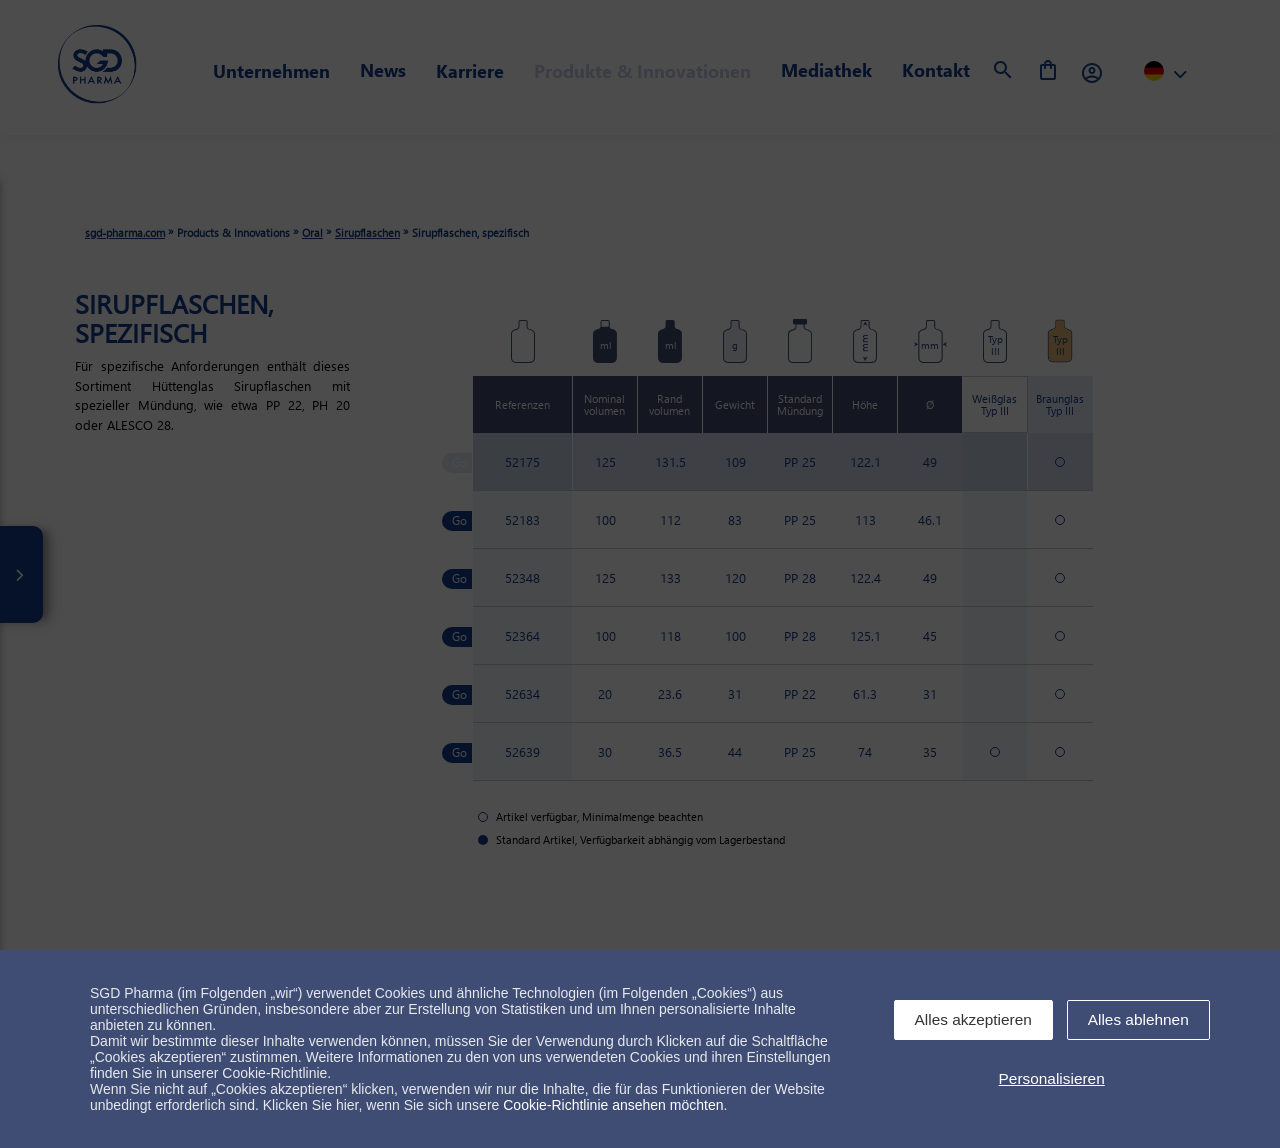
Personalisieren (1052, 1078)
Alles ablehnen (1138, 1019)
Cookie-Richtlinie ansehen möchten (613, 1105)
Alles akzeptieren (973, 1019)
